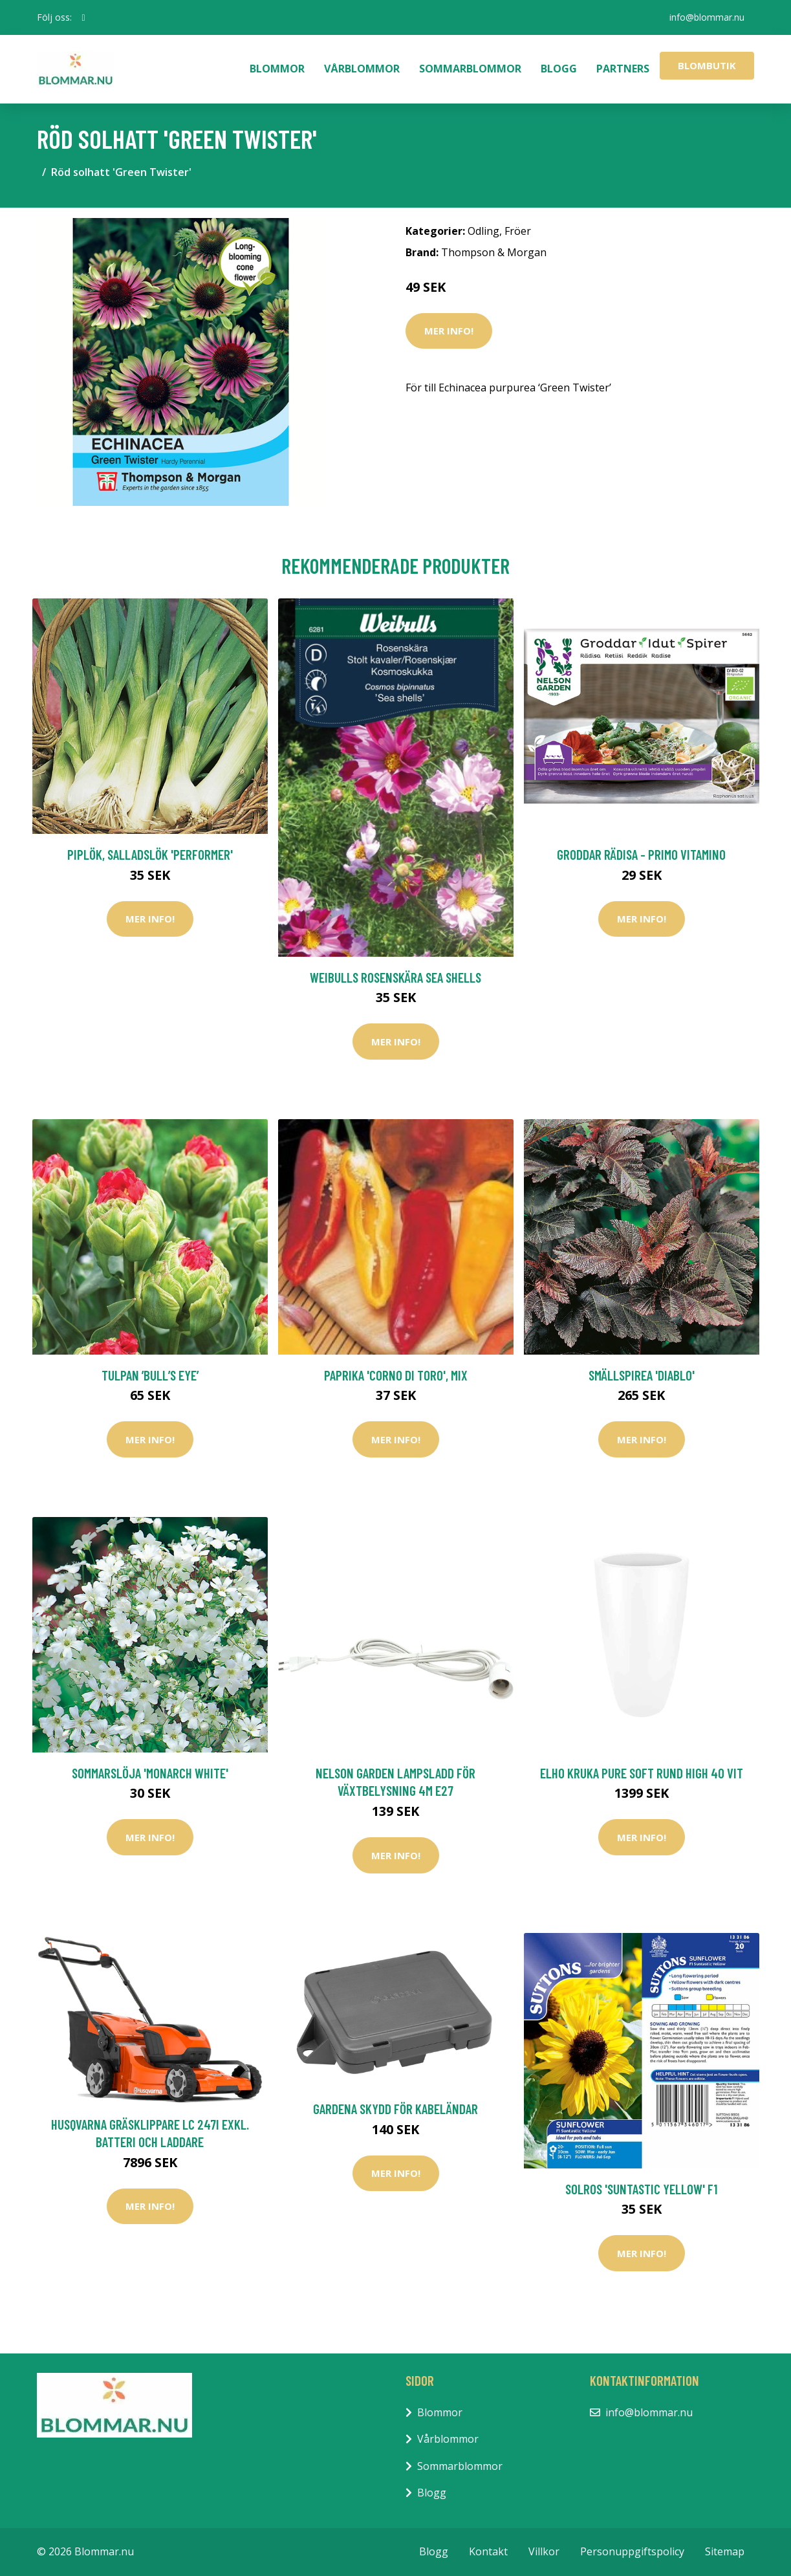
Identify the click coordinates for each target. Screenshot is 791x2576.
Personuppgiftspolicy (632, 2551)
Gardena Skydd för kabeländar (395, 2109)
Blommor (277, 68)
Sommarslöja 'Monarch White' (150, 1773)
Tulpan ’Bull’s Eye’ (150, 1375)
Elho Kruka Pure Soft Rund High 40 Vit (641, 1773)
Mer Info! (448, 330)
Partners (622, 68)
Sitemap (724, 2551)
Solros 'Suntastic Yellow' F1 (641, 2189)
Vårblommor (362, 68)
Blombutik (707, 65)
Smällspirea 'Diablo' (642, 1375)
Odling (483, 231)
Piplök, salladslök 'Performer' (150, 854)
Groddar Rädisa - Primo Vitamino (641, 854)
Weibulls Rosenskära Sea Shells (395, 977)
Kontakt (488, 2551)
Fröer (517, 231)
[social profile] (84, 17)
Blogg (559, 68)
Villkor (543, 2551)
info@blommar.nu (706, 17)
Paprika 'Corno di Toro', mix (396, 1375)
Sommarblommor (470, 68)
